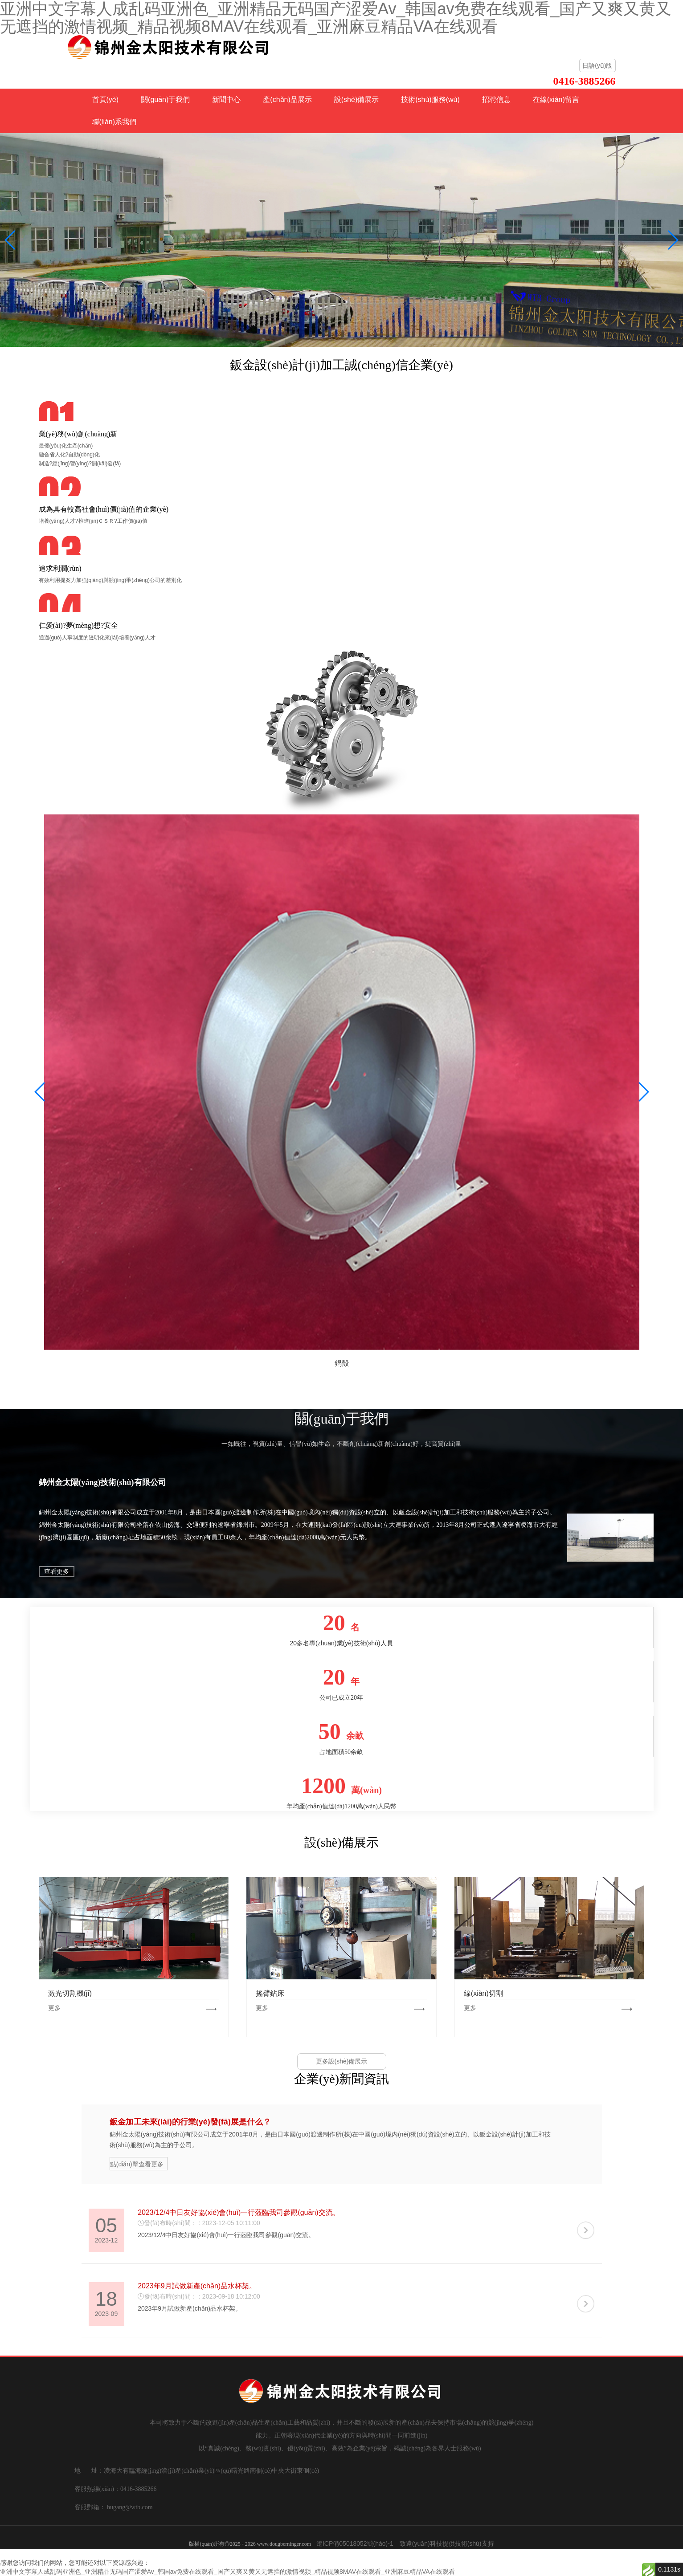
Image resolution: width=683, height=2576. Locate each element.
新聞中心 (226, 99)
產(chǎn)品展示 (287, 99)
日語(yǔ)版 (597, 65)
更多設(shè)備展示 (342, 2061)
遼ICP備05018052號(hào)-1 (354, 2543)
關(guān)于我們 (165, 99)
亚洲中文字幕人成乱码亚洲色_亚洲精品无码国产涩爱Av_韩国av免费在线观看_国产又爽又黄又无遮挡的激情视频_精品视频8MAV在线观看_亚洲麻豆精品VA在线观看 (227, 2571)
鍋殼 (342, 1363)
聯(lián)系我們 (114, 122)
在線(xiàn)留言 (556, 99)
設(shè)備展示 (356, 99)
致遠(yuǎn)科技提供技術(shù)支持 (447, 2543)
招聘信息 (496, 99)
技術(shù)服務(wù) (430, 99)
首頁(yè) (105, 99)
